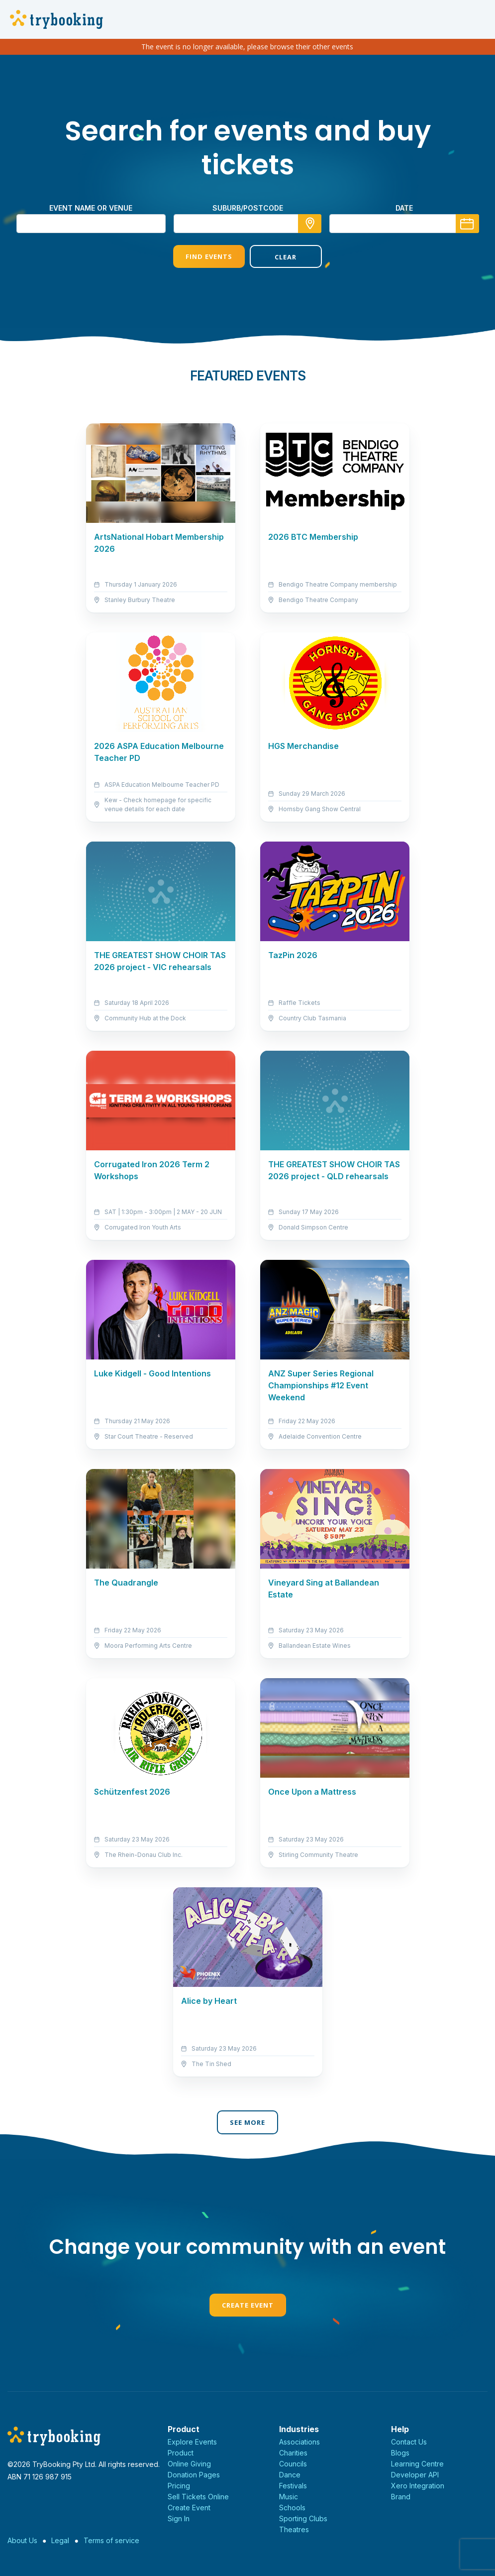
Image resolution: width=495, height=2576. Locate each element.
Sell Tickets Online (198, 2496)
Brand (400, 2496)
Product (181, 2453)
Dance (289, 2474)
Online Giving (189, 2463)
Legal (60, 2540)
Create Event (248, 2305)
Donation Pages (194, 2474)
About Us (22, 2540)
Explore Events (192, 2442)
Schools (292, 2507)
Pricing (179, 2485)
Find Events (209, 256)
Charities (293, 2453)
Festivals (293, 2485)
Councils (293, 2463)
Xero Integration (417, 2485)
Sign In (179, 2518)
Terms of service (111, 2540)
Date (404, 208)
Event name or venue (90, 208)
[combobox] (248, 223)
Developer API (415, 2474)
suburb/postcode (247, 208)
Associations (299, 2442)
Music (288, 2496)
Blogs (400, 2453)
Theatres (294, 2529)
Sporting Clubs (303, 2518)
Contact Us (409, 2442)
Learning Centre (417, 2463)
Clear (286, 256)
